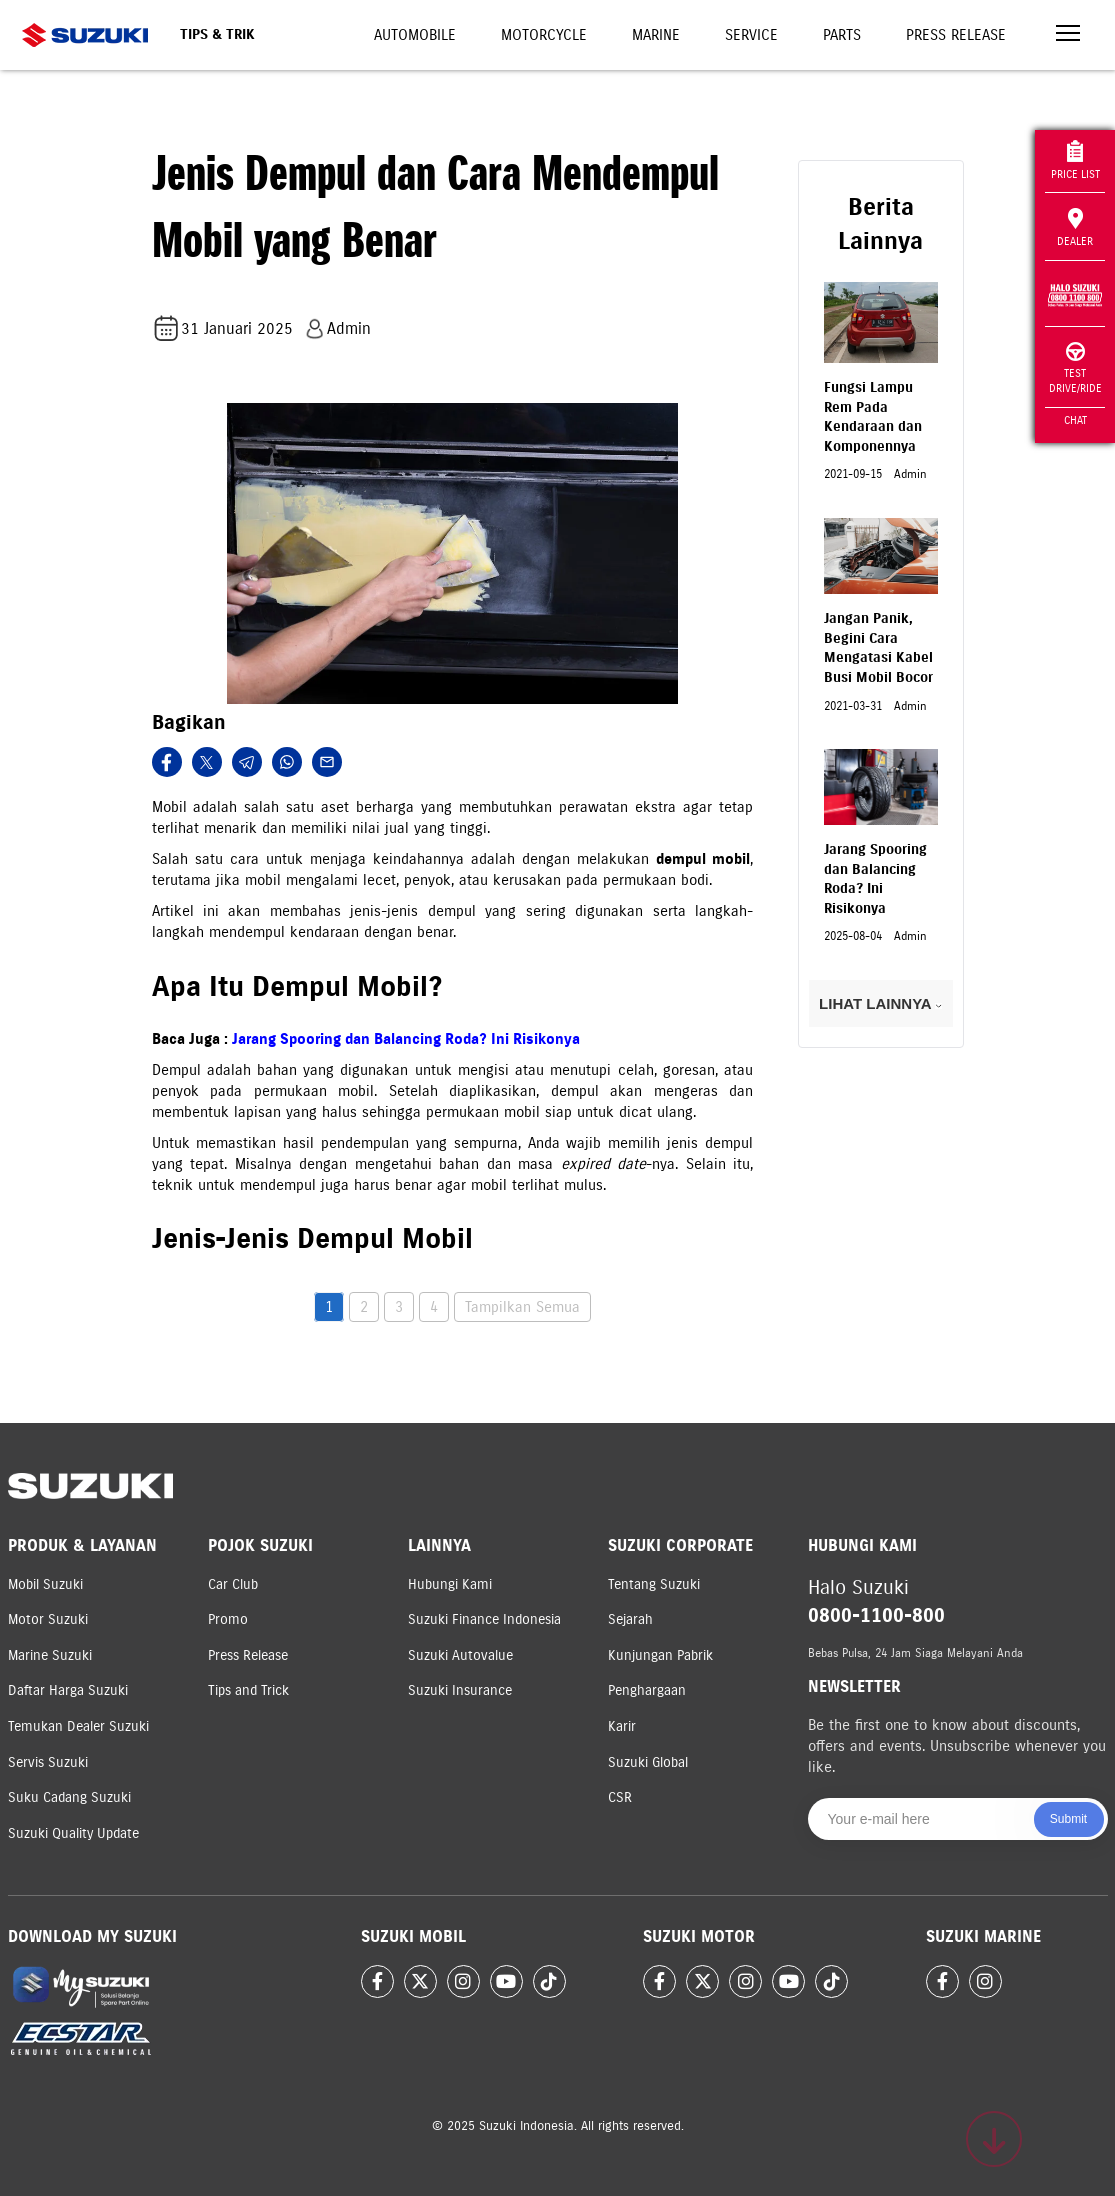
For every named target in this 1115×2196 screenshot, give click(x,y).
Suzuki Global (648, 1762)
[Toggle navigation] (1068, 35)
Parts (842, 35)
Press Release (956, 35)
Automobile (415, 35)
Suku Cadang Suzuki (69, 1797)
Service (751, 35)
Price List (1075, 160)
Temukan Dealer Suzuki (78, 1726)
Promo (228, 1619)
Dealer (1075, 228)
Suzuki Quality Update (73, 1833)
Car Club (233, 1584)
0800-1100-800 (876, 1615)
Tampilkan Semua (522, 1307)
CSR (620, 1797)
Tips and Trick (248, 1690)
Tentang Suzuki (654, 1584)
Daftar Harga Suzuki (68, 1690)
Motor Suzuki (48, 1619)
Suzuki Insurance (460, 1690)
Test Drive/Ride (1075, 368)
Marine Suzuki (50, 1655)
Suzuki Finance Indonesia (484, 1619)
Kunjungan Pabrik (660, 1655)
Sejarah (630, 1619)
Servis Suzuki (48, 1762)
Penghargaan (647, 1690)
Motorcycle (544, 35)
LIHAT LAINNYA (880, 1003)
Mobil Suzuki (45, 1584)
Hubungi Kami (450, 1584)
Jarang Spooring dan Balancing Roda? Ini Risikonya (406, 1039)
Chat (1075, 420)
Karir (622, 1726)
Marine (656, 35)
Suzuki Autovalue (460, 1655)
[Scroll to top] (994, 2139)
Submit (1068, 1819)
